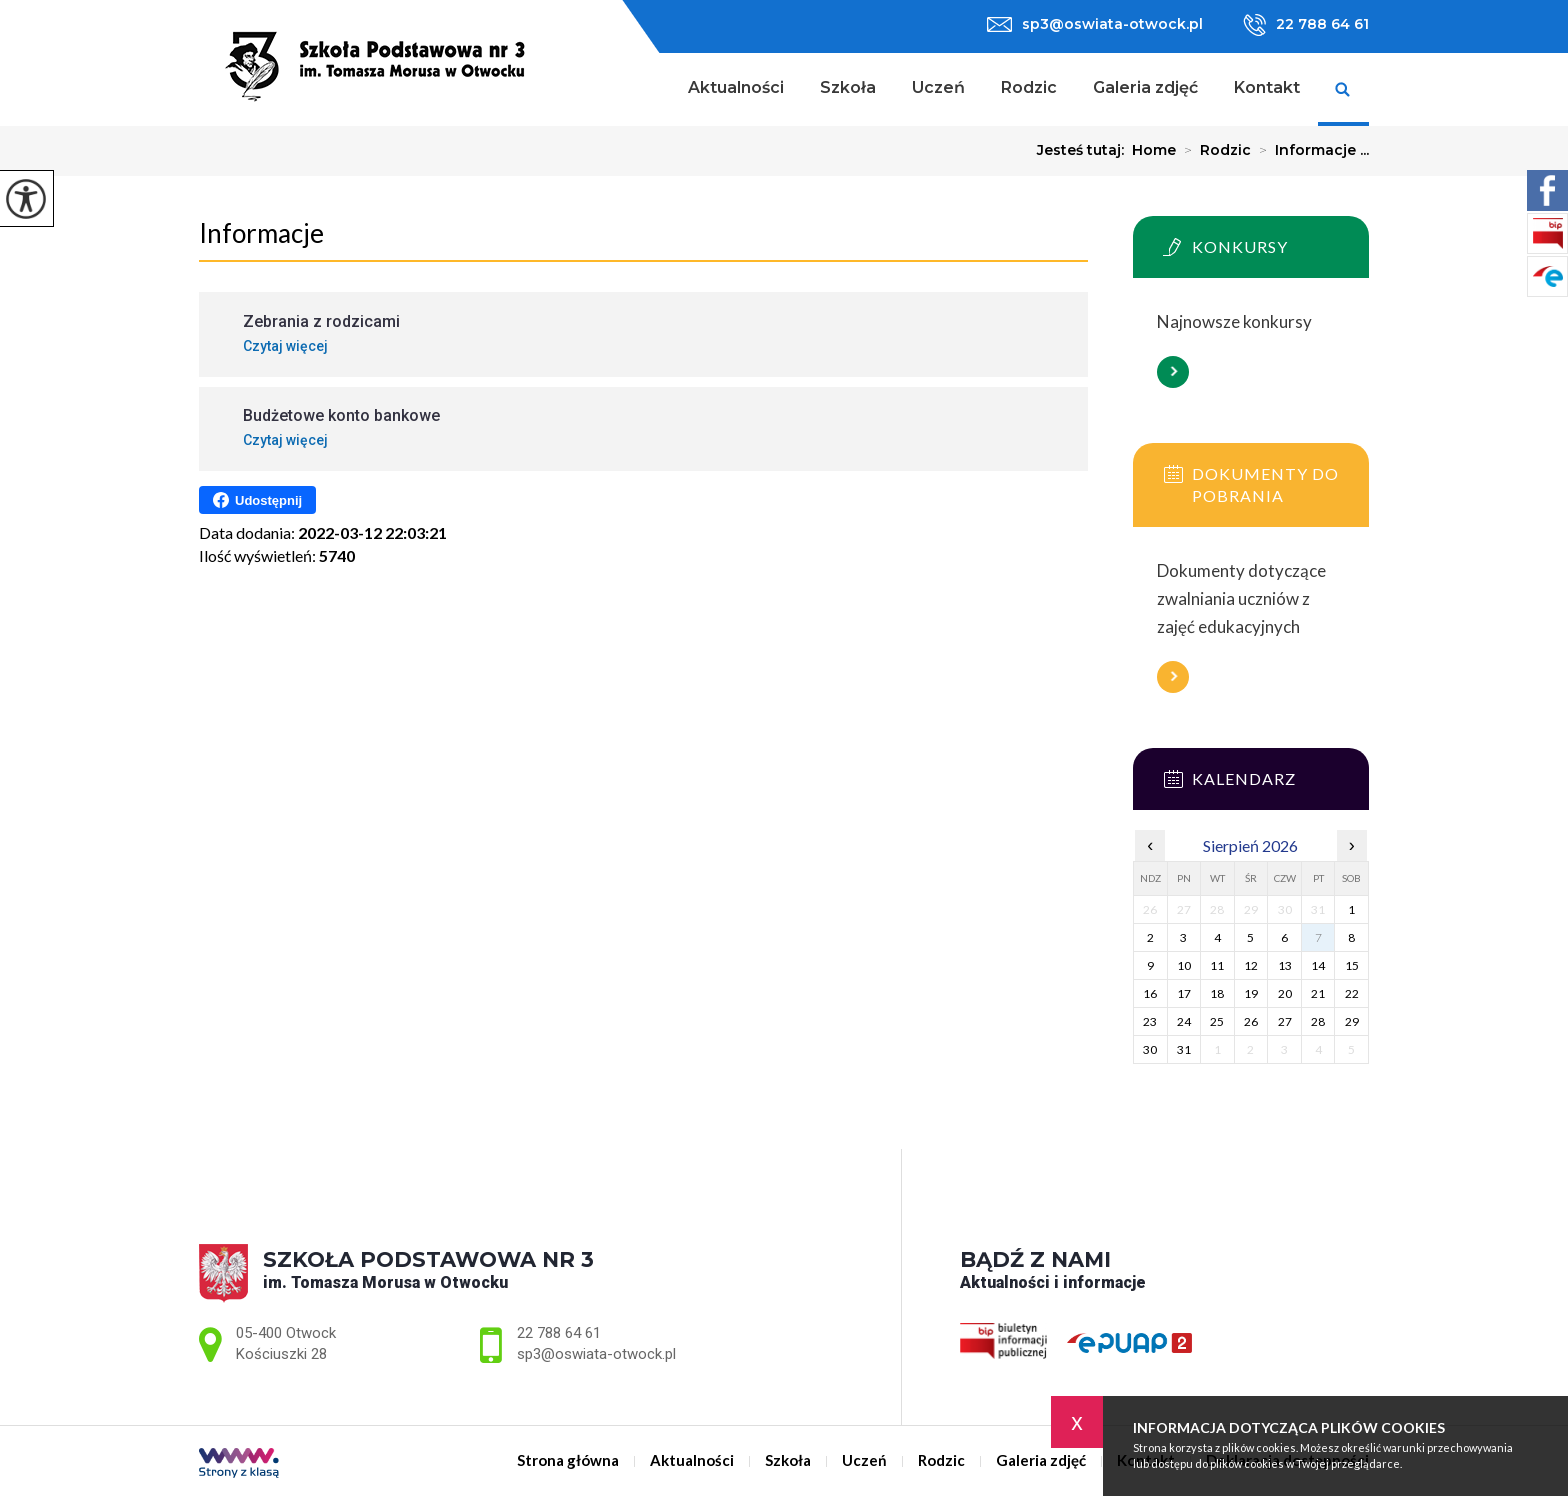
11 (1217, 965)
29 (1352, 1021)
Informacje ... (1310, 150)
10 (1184, 965)
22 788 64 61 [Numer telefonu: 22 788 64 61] (559, 1333)
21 (1318, 993)
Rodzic (1029, 87)
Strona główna (644, 89)
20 (1285, 993)
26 (1251, 1021)
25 (1217, 1021)
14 (1318, 965)
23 (1150, 1021)
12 (1251, 965)
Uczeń (938, 87)
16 (1150, 993)
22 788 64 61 (1306, 25)
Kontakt (1267, 87)
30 (1150, 1049)
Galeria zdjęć (1145, 87)
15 (1352, 965)
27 (1285, 1021)
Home (1154, 150)
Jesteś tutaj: (1084, 150)
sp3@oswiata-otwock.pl (1095, 24)
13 (1285, 965)
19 (1251, 993)
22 (1352, 993)
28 (1318, 1021)
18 (1217, 993)
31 (1184, 1049)
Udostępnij (257, 500)
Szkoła (848, 87)
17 (1184, 993)
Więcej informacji (1173, 372)
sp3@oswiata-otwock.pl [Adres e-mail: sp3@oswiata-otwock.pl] (596, 1354)
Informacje (261, 233)
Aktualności (736, 87)
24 (1184, 1021)
